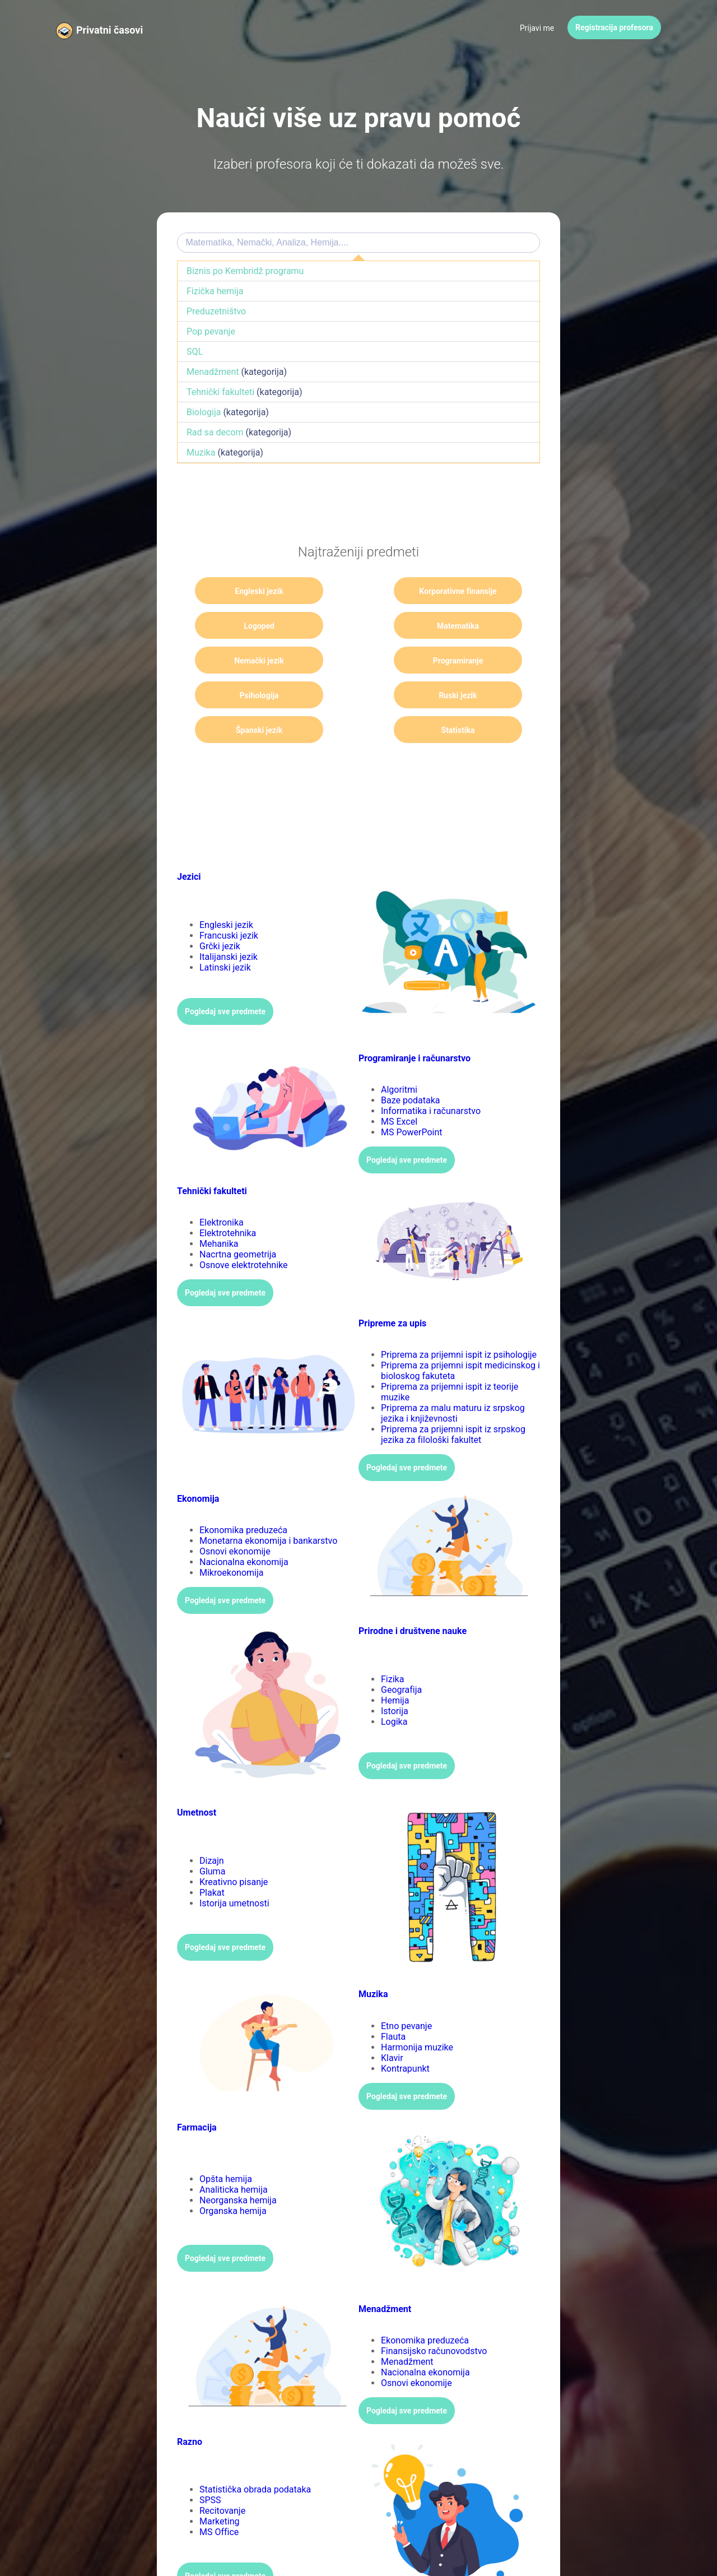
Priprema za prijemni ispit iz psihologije (459, 1320)
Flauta (393, 2002)
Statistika (246, 695)
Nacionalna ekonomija (243, 1527)
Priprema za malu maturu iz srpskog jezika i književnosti (453, 1378)
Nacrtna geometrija (237, 1219)
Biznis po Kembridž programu (245, 271)
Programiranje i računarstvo (414, 1023)
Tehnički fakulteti (220, 392)
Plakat (212, 1858)
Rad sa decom (215, 432)
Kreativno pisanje (233, 1847)
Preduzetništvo (216, 311)
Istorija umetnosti (234, 1868)
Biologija (204, 412)
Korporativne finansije (358, 595)
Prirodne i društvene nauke (412, 1596)
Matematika (246, 625)
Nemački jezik (359, 625)
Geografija (401, 1655)
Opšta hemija (225, 2144)
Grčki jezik (219, 911)
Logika (394, 1687)
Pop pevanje (211, 331)
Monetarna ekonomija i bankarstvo (268, 1506)
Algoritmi (399, 1055)
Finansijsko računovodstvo (434, 2316)
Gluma (212, 1836)
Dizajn (211, 1826)
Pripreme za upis (392, 1288)
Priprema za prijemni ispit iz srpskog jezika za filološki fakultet (453, 1399)
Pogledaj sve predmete (225, 976)
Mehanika (219, 1209)
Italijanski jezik (228, 922)
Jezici (189, 842)
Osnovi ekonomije (235, 1516)
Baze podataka (410, 1065)
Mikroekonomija (231, 1538)
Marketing (219, 2486)
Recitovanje (222, 2476)
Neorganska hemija (238, 2165)
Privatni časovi (109, 30)
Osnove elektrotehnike (243, 1230)
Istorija (394, 1676)
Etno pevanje (406, 1991)
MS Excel (399, 1087)
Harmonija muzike (417, 2012)
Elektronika (221, 1187)
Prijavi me (537, 28)
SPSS (210, 2465)
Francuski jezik (228, 900)
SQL (195, 351)
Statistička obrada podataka (255, 2454)
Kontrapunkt (405, 2034)
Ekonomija (198, 1464)
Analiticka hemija (233, 2155)
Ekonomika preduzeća (243, 1495)
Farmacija (197, 2092)
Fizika (392, 1644)
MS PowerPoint (412, 1097)
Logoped (470, 591)
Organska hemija (233, 2176)
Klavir (392, 2023)
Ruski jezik (358, 660)
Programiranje (470, 625)
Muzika (201, 452)
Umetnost (196, 1777)
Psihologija (246, 660)
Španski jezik (470, 660)
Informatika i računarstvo (431, 1076)
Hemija (395, 1665)
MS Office (219, 2497)
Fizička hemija (215, 291)
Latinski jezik (225, 932)
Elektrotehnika (227, 1198)
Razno (189, 2407)
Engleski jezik (246, 591)
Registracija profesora (614, 27)
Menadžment (213, 371)
